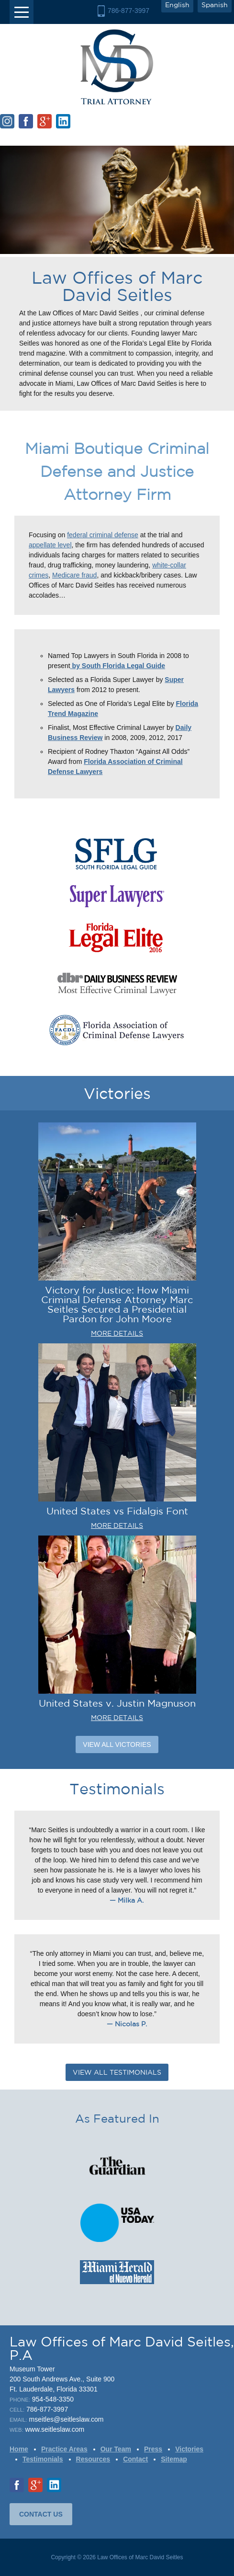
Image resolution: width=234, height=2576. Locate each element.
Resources (93, 2459)
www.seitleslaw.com (54, 2429)
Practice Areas (64, 2449)
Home (19, 2449)
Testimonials (42, 2459)
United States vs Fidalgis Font (117, 1510)
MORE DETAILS (117, 1333)
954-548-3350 (53, 2399)
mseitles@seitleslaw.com (66, 2419)
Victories (189, 2449)
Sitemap (174, 2459)
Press (153, 2449)
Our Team (115, 2449)
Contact (135, 2459)
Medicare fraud (74, 575)
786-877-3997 (128, 10)
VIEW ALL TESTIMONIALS (117, 2072)
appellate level (50, 545)
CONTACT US (41, 2514)
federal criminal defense (102, 535)
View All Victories (117, 1744)
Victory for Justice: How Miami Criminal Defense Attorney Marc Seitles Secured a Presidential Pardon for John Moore (117, 1304)
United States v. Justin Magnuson (117, 1703)
